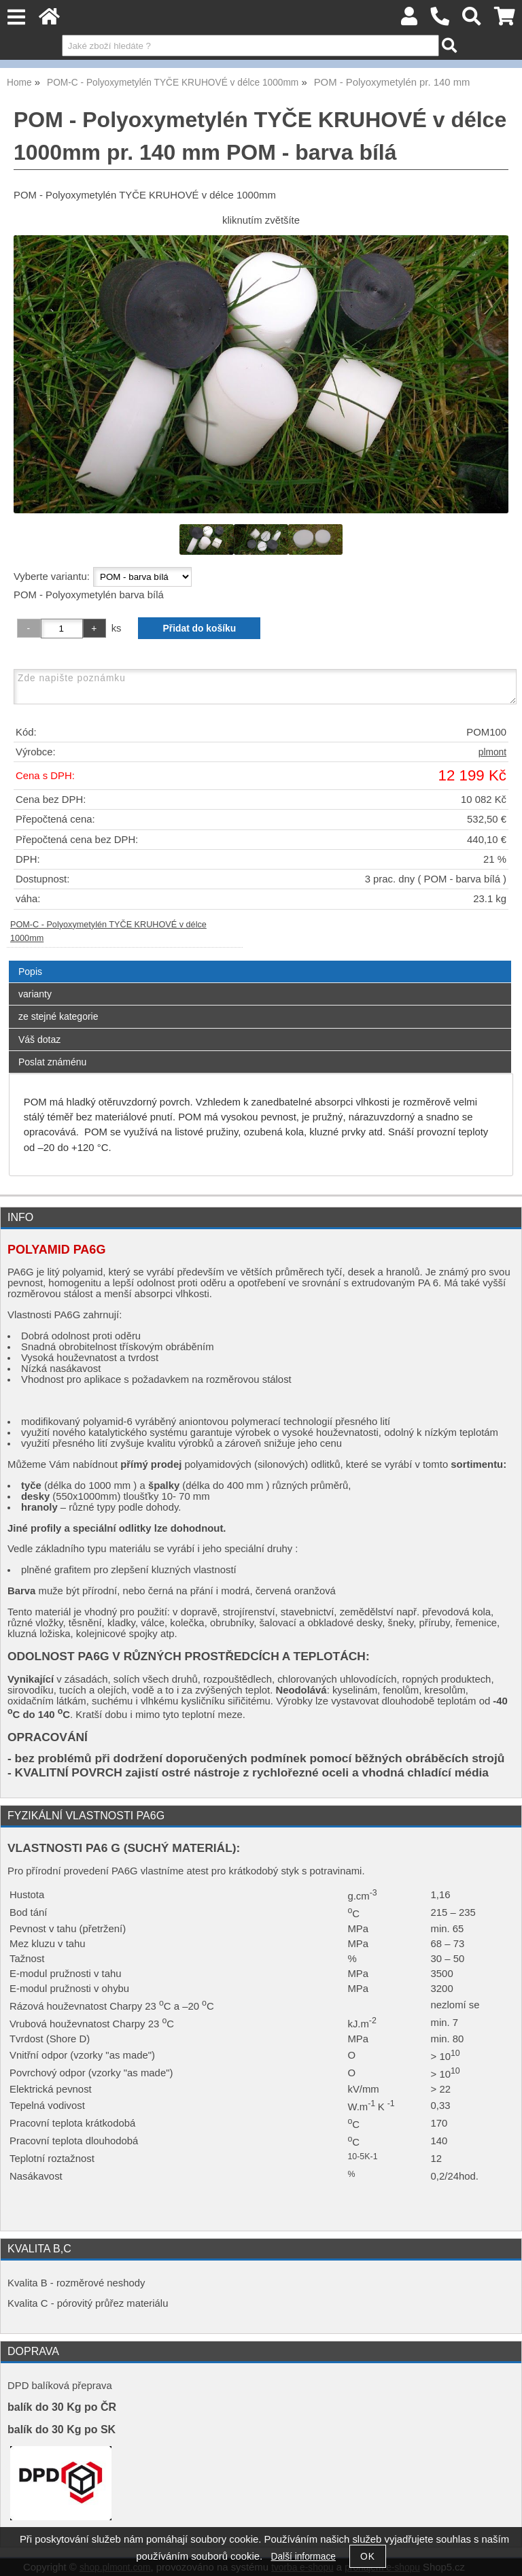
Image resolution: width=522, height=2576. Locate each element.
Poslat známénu (52, 1062)
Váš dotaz (39, 1039)
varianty (35, 994)
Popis (30, 971)
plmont (492, 752)
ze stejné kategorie (58, 1016)
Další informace (303, 2557)
